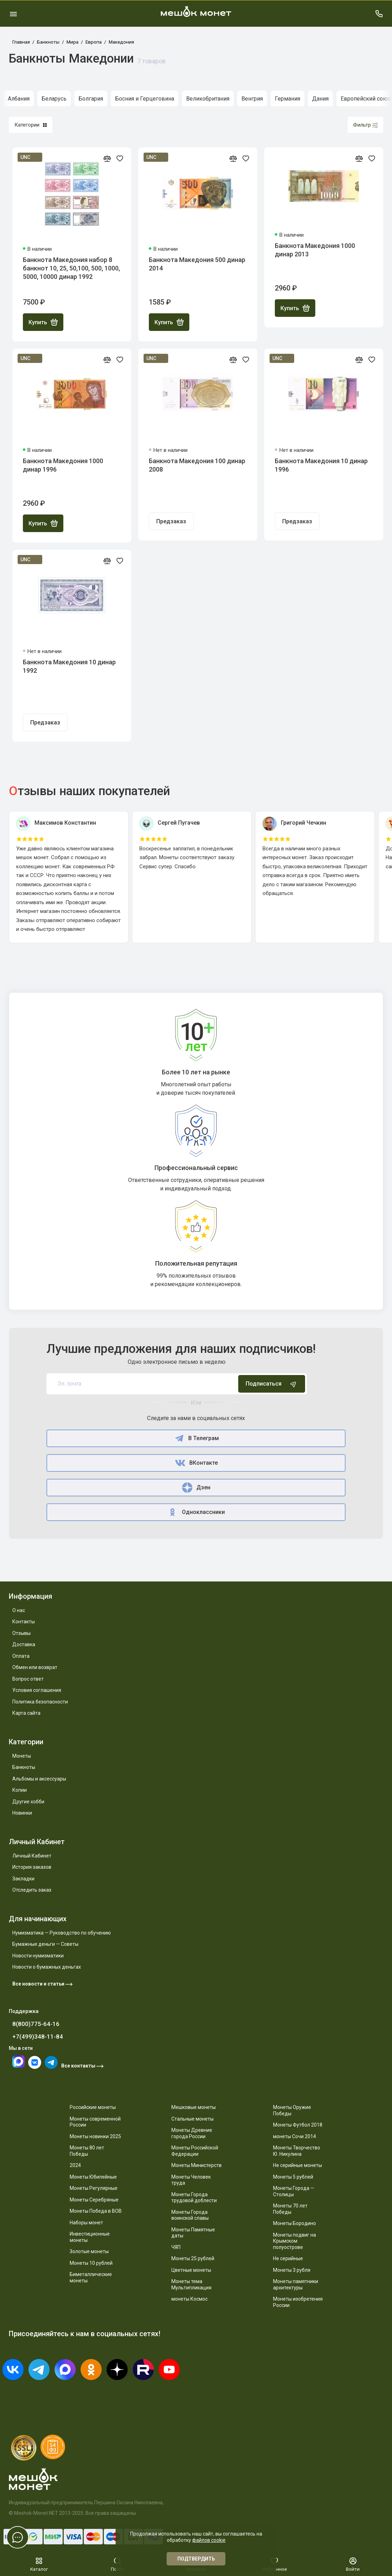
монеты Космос (189, 2299)
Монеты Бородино (294, 2223)
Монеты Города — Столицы (293, 2191)
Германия (287, 98)
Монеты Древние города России (191, 2133)
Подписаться (272, 1384)
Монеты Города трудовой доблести (194, 2198)
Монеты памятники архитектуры (295, 2284)
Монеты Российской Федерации (194, 2151)
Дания (320, 98)
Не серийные (288, 2258)
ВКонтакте (196, 1463)
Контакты (23, 1621)
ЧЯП (176, 2247)
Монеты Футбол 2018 (297, 2125)
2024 (75, 2165)
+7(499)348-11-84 (37, 2036)
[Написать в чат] (17, 2537)
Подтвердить (196, 2559)
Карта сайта (26, 1713)
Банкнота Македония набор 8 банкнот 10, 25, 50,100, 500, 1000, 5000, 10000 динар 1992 (71, 268)
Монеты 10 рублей (91, 2263)
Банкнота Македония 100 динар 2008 (197, 465)
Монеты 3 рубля (291, 2270)
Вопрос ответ (28, 1679)
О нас (18, 1610)
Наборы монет (86, 2222)
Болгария (90, 98)
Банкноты (23, 1767)
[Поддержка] (379, 13)
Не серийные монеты (297, 2165)
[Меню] (13, 13)
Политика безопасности (40, 1702)
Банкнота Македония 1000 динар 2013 (315, 250)
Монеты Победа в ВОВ (96, 2211)
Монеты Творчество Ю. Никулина (296, 2151)
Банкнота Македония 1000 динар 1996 (63, 465)
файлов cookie (209, 2540)
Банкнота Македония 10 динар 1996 (321, 465)
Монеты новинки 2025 (95, 2136)
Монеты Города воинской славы (190, 2215)
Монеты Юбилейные (93, 2177)
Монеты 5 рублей (293, 2177)
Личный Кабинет (31, 1856)
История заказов (31, 1867)
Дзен (196, 1487)
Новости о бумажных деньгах (46, 1967)
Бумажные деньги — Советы (45, 1944)
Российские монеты (93, 2107)
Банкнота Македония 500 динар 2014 (197, 264)
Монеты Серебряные (94, 2200)
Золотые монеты (89, 2251)
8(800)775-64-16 (35, 2023)
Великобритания (207, 98)
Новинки (22, 1813)
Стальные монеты (192, 2119)
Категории (30, 125)
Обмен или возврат (34, 1667)
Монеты (21, 1756)
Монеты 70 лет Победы (290, 2209)
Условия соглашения (36, 1690)
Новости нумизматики (38, 1955)
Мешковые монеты (193, 2107)
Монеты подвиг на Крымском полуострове (294, 2241)
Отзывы (21, 1633)
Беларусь (54, 98)
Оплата (21, 1656)
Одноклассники (196, 1512)
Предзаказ (171, 521)
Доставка (23, 1644)
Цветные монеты (191, 2270)
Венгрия (252, 98)
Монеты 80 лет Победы (87, 2151)
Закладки (23, 1878)
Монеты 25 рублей (192, 2258)
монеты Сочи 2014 (294, 2136)
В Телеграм (196, 1438)
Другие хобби (28, 1801)
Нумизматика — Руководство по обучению (61, 1933)
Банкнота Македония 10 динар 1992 (69, 666)
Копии (19, 1790)
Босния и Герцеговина (144, 98)
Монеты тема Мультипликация (191, 2284)
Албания (19, 98)
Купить (43, 322)
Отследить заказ (31, 1890)
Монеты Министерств (196, 2165)
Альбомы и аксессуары (39, 1779)
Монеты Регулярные (94, 2188)
